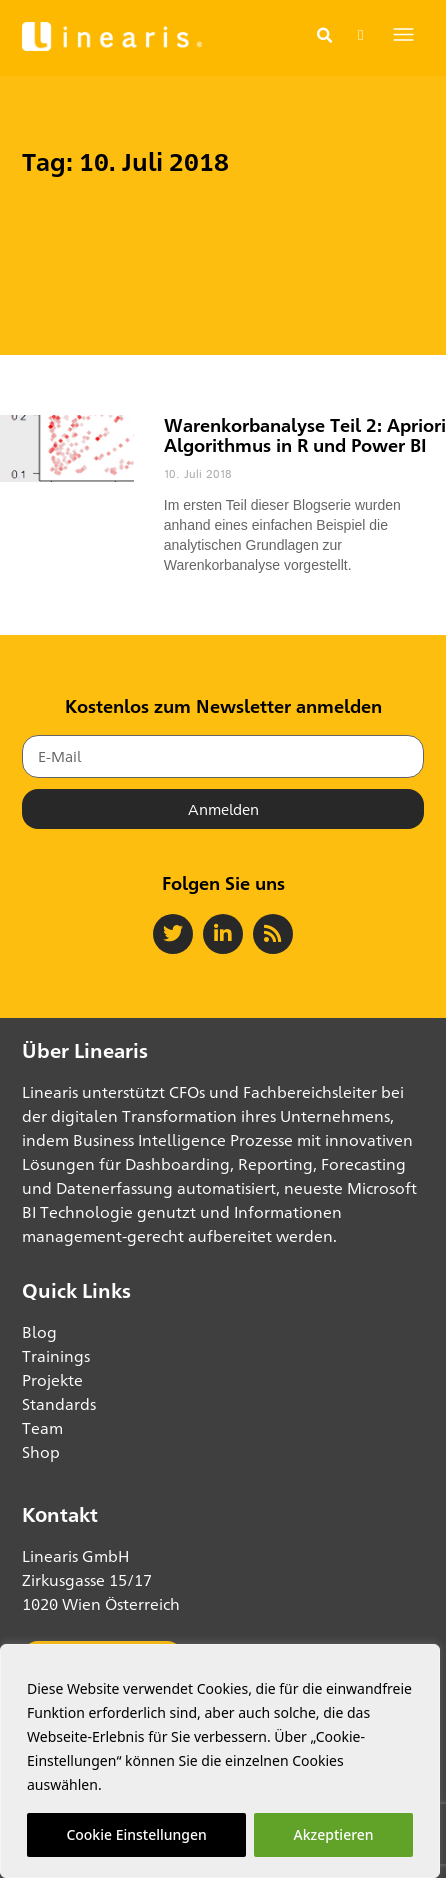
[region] (220, 1761)
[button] (324, 36)
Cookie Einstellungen (136, 1834)
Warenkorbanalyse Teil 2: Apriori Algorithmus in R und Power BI (305, 435)
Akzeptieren (334, 1834)
